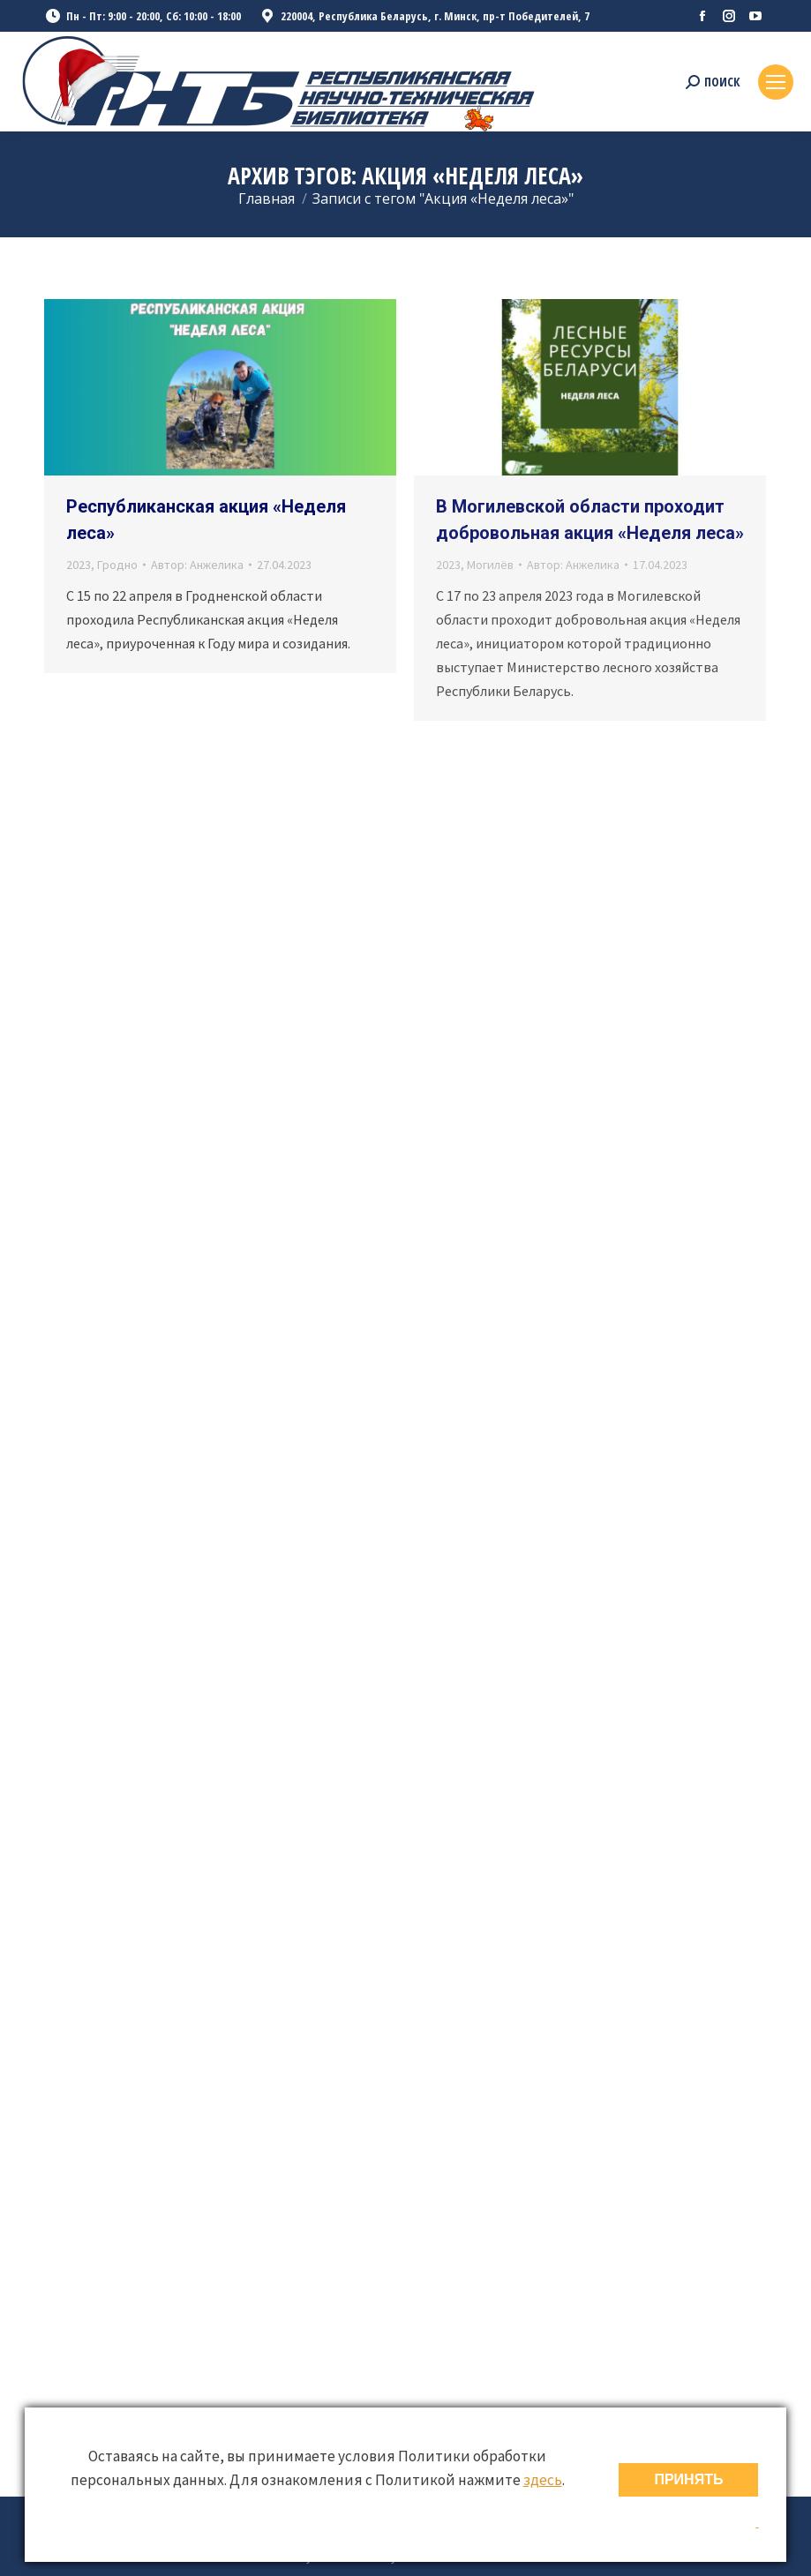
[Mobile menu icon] (775, 82)
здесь (542, 2480)
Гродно (117, 565)
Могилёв (490, 565)
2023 (78, 565)
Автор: (197, 565)
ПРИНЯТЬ (688, 2479)
